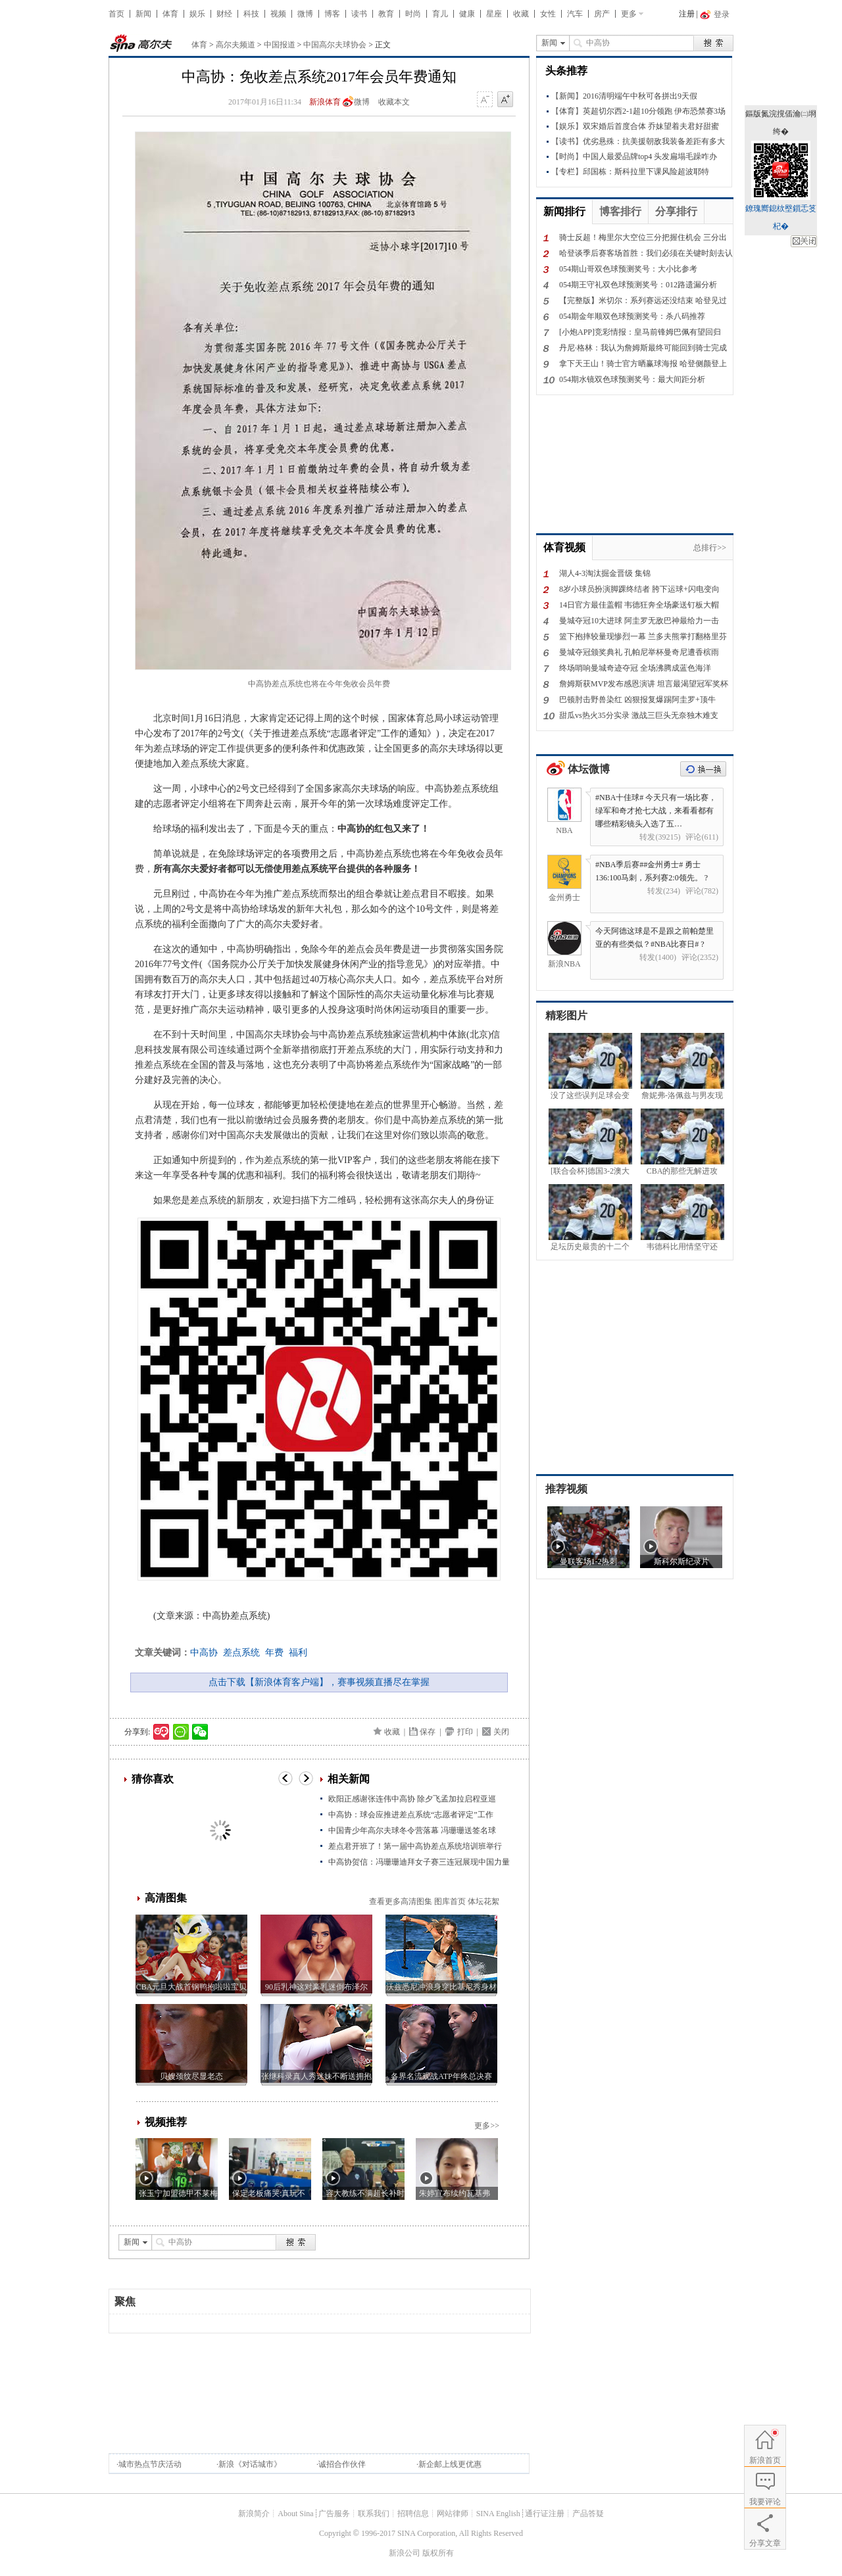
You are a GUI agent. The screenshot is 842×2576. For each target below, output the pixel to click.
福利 (298, 1653)
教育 (386, 13)
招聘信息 (413, 2513)
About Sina (295, 2513)
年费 (274, 1653)
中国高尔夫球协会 (334, 44)
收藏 (521, 13)
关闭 (501, 1731)
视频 (278, 13)
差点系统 (241, 1653)
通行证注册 (544, 2513)
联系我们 (373, 2513)
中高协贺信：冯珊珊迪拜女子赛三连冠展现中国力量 (419, 1862)
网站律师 (452, 2513)
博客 (332, 13)
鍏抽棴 (804, 241)
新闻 (143, 13)
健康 (467, 13)
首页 (116, 13)
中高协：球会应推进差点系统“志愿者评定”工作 (410, 1814)
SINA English (498, 2513)
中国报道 (279, 44)
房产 (602, 13)
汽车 (575, 13)
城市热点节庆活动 (150, 2464)
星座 (494, 13)
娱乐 (197, 13)
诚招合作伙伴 (342, 2464)
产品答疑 (588, 2513)
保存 (427, 1731)
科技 (251, 13)
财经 (224, 13)
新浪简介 (254, 2513)
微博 (305, 13)
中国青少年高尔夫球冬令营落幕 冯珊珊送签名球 (412, 1830)
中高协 (204, 1653)
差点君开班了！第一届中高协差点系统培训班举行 (415, 1846)
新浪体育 (325, 102)
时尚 (413, 13)
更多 (629, 13)
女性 (548, 13)
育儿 (440, 13)
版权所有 (438, 2553)
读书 (359, 13)
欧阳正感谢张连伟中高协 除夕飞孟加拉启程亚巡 (412, 1798)
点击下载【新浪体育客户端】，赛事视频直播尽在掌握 (319, 1682)
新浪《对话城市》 (250, 2464)
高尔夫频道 (235, 44)
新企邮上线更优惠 (450, 2464)
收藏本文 (394, 102)
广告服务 (334, 2513)
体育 (170, 13)
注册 (687, 13)
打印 (465, 1731)
